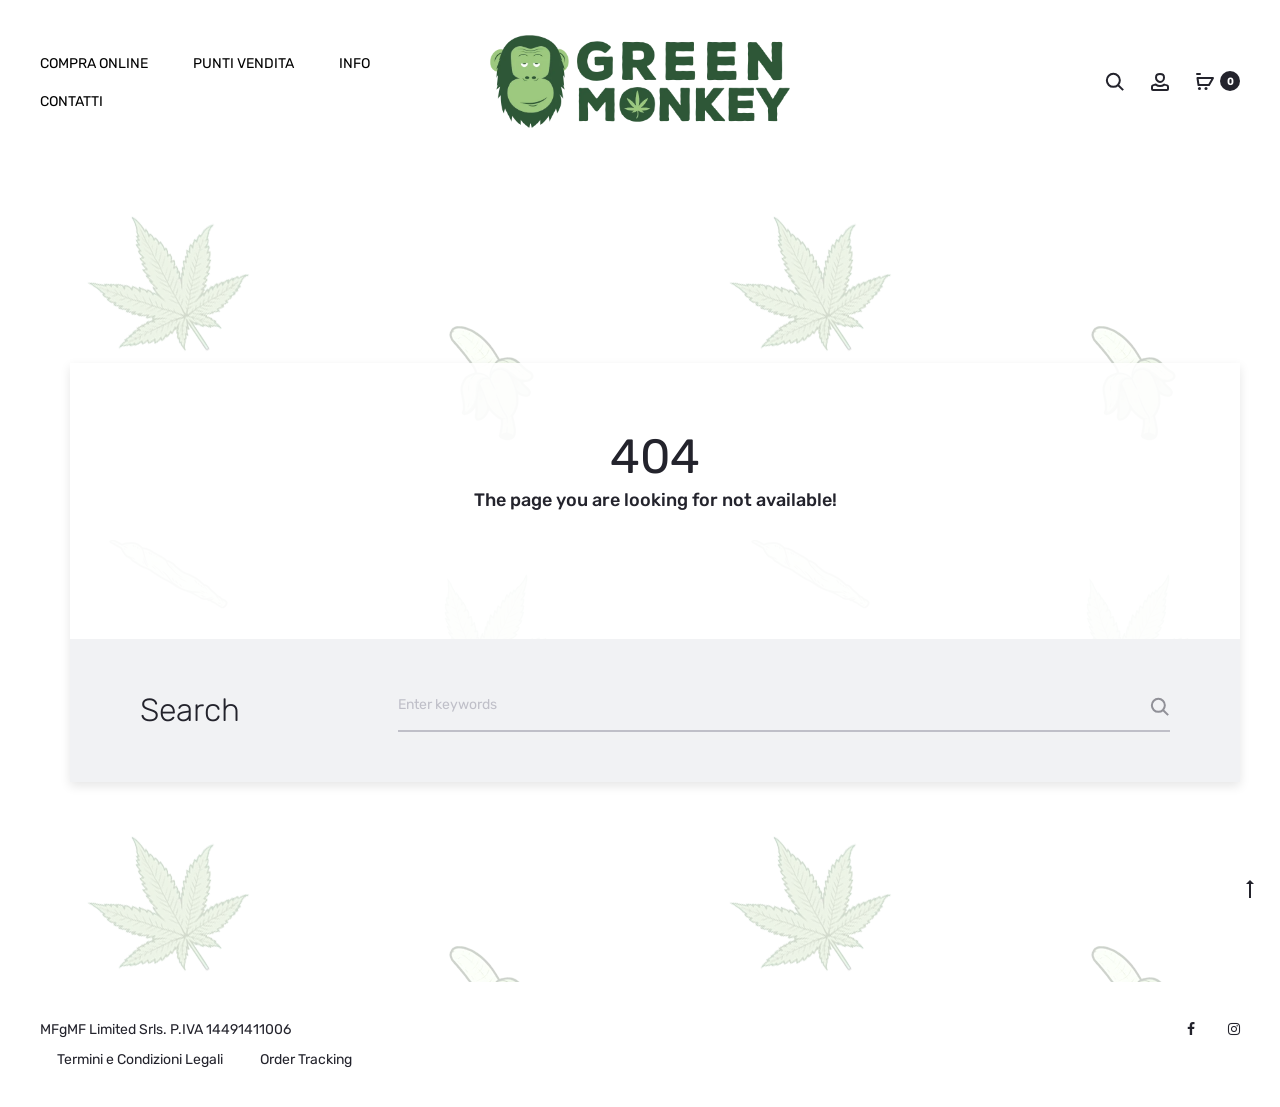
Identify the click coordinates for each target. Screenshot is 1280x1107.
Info (354, 63)
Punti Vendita (243, 63)
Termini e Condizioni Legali (140, 1059)
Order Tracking (306, 1059)
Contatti (71, 101)
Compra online (94, 63)
